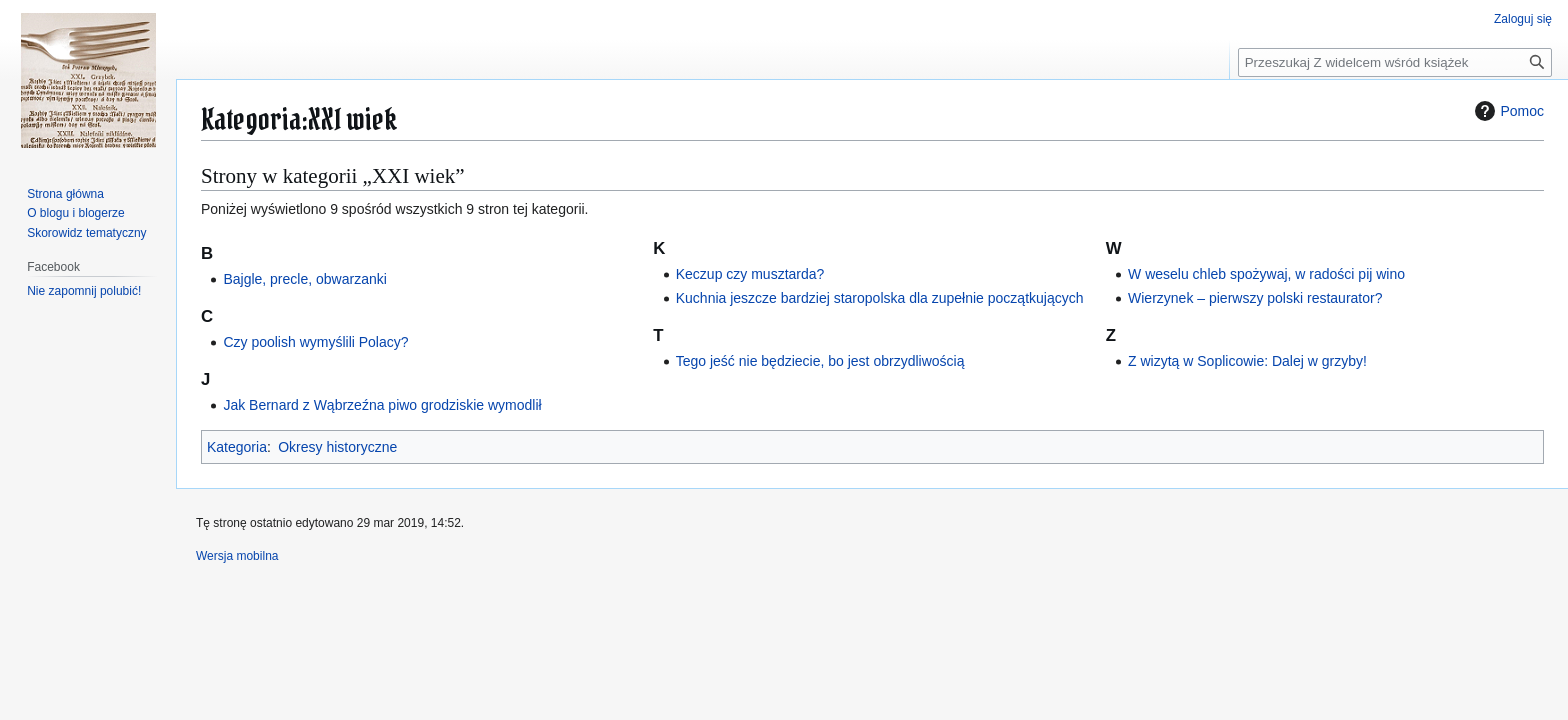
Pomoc (1507, 111)
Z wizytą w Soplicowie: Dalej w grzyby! (1247, 361)
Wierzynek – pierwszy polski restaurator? (1255, 298)
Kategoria (237, 447)
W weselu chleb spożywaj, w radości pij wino (1266, 274)
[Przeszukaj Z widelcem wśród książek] (1395, 62)
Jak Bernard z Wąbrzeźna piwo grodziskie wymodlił (382, 405)
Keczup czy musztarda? (750, 274)
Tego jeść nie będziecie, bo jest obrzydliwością (820, 361)
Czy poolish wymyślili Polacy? (315, 342)
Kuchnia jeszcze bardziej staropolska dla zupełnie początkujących (880, 298)
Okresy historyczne (337, 447)
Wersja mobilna (237, 556)
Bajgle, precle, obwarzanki (304, 279)
